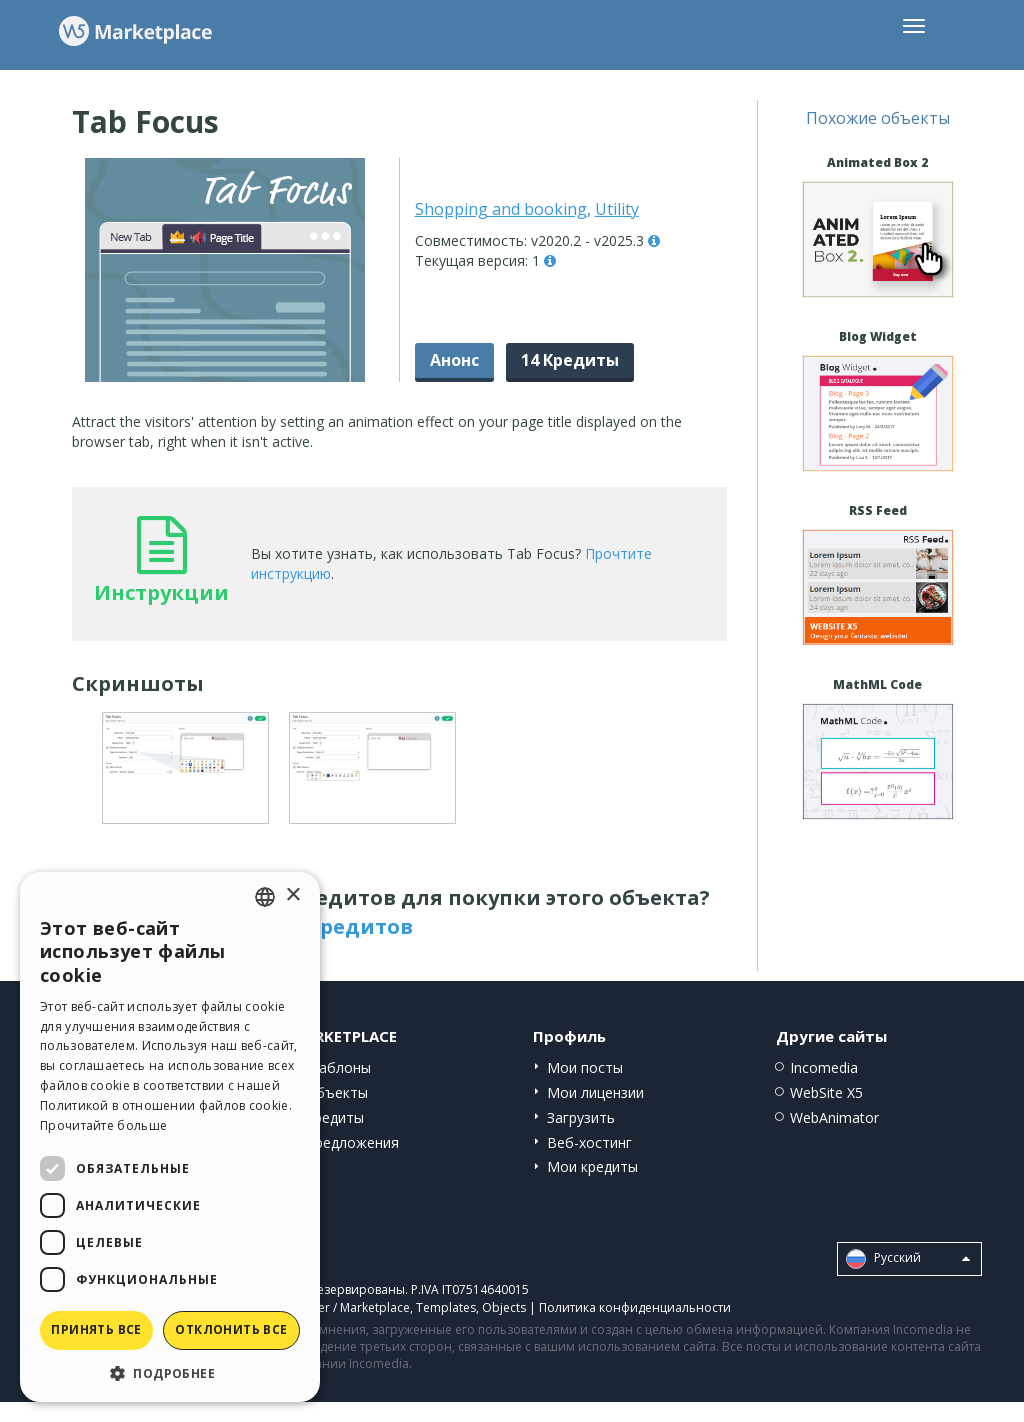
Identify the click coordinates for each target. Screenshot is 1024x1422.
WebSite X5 (826, 1092)
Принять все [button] (96, 1329)
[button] (170, 1372)
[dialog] (170, 1137)
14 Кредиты (570, 360)
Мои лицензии (595, 1092)
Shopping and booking (501, 209)
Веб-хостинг (589, 1142)
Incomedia (824, 1067)
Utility (617, 209)
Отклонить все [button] (231, 1329)
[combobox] (265, 897)
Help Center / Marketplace (336, 1307)
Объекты (336, 1092)
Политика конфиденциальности (635, 1307)
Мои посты (585, 1067)
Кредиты (334, 1117)
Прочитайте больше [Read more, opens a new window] (103, 1125)
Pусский (908, 1259)
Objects (504, 1307)
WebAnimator (834, 1117)
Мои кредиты (592, 1166)
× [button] (292, 895)
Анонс (454, 360)
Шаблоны (338, 1067)
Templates (446, 1307)
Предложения (352, 1142)
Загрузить (581, 1117)
